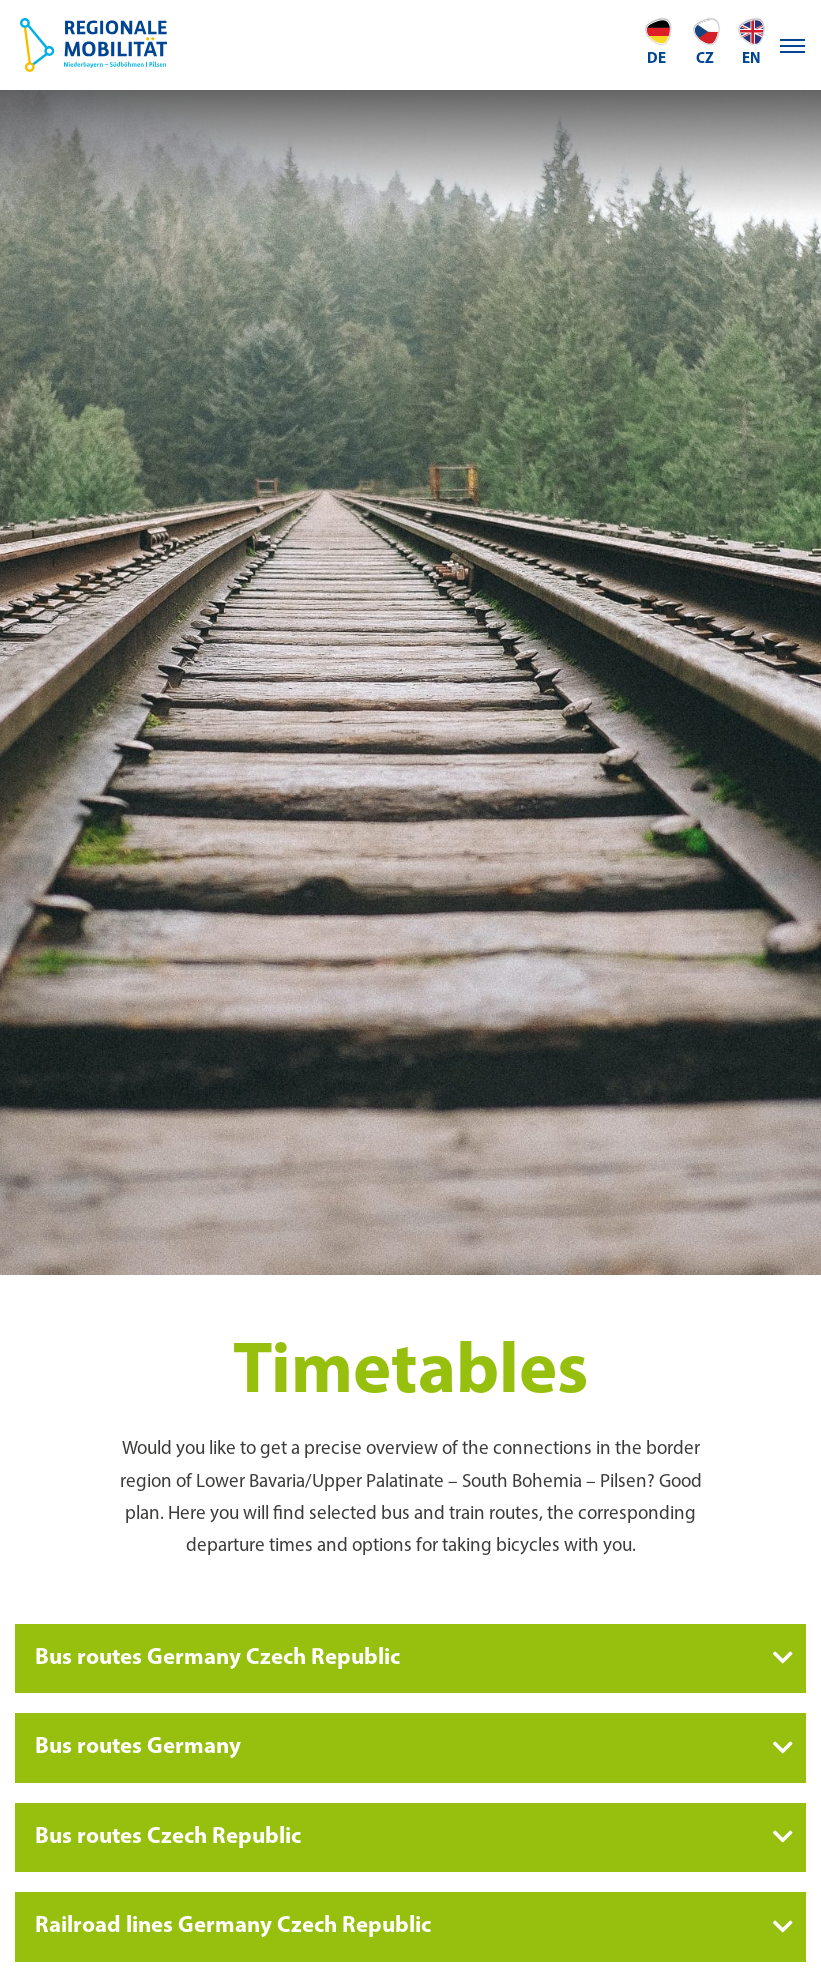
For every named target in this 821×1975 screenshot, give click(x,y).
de (657, 42)
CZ (705, 42)
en (751, 42)
